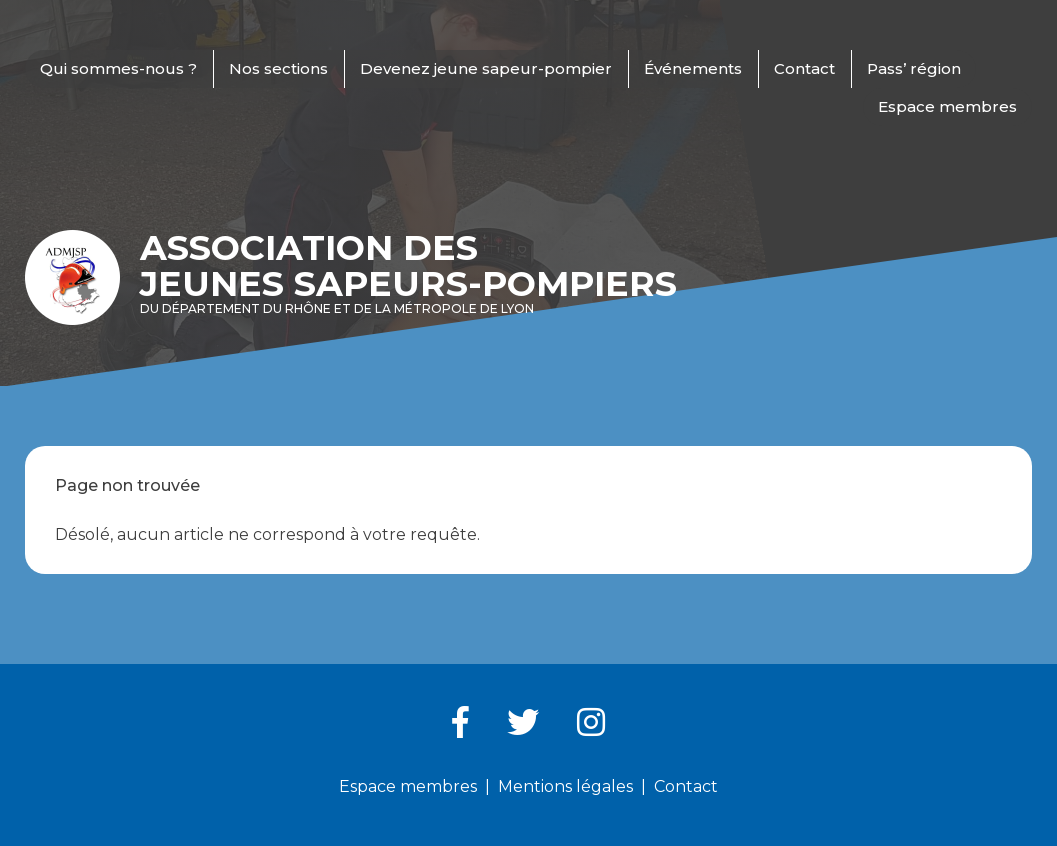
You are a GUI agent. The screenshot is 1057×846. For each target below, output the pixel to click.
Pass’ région (914, 68)
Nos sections (278, 68)
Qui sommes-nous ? (118, 68)
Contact (804, 68)
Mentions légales (565, 786)
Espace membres (947, 106)
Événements (693, 68)
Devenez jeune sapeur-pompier (486, 68)
